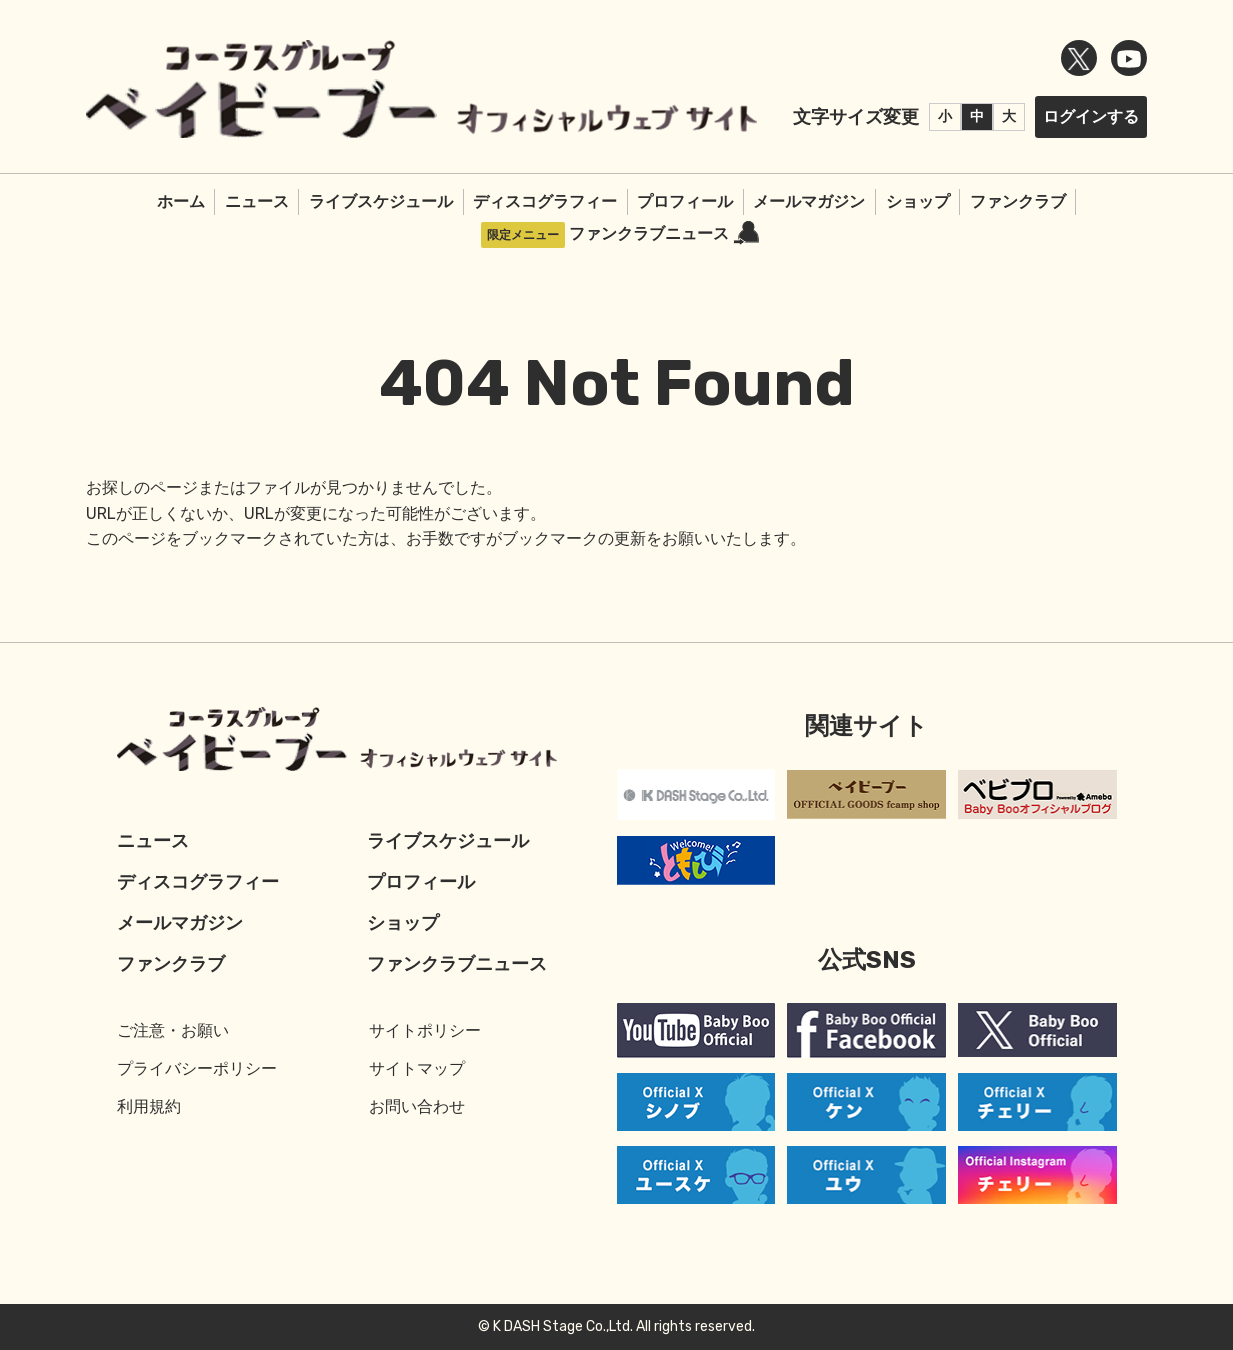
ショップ (918, 201)
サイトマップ (417, 1068)
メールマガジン (809, 201)
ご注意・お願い (173, 1030)
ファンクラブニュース (664, 233)
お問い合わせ (417, 1106)
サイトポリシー (425, 1030)
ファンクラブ (1018, 201)
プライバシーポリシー (197, 1068)
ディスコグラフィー (545, 201)
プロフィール (685, 201)
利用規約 (149, 1106)
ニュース (257, 201)
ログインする (1091, 116)
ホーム (181, 201)
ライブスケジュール (381, 201)
